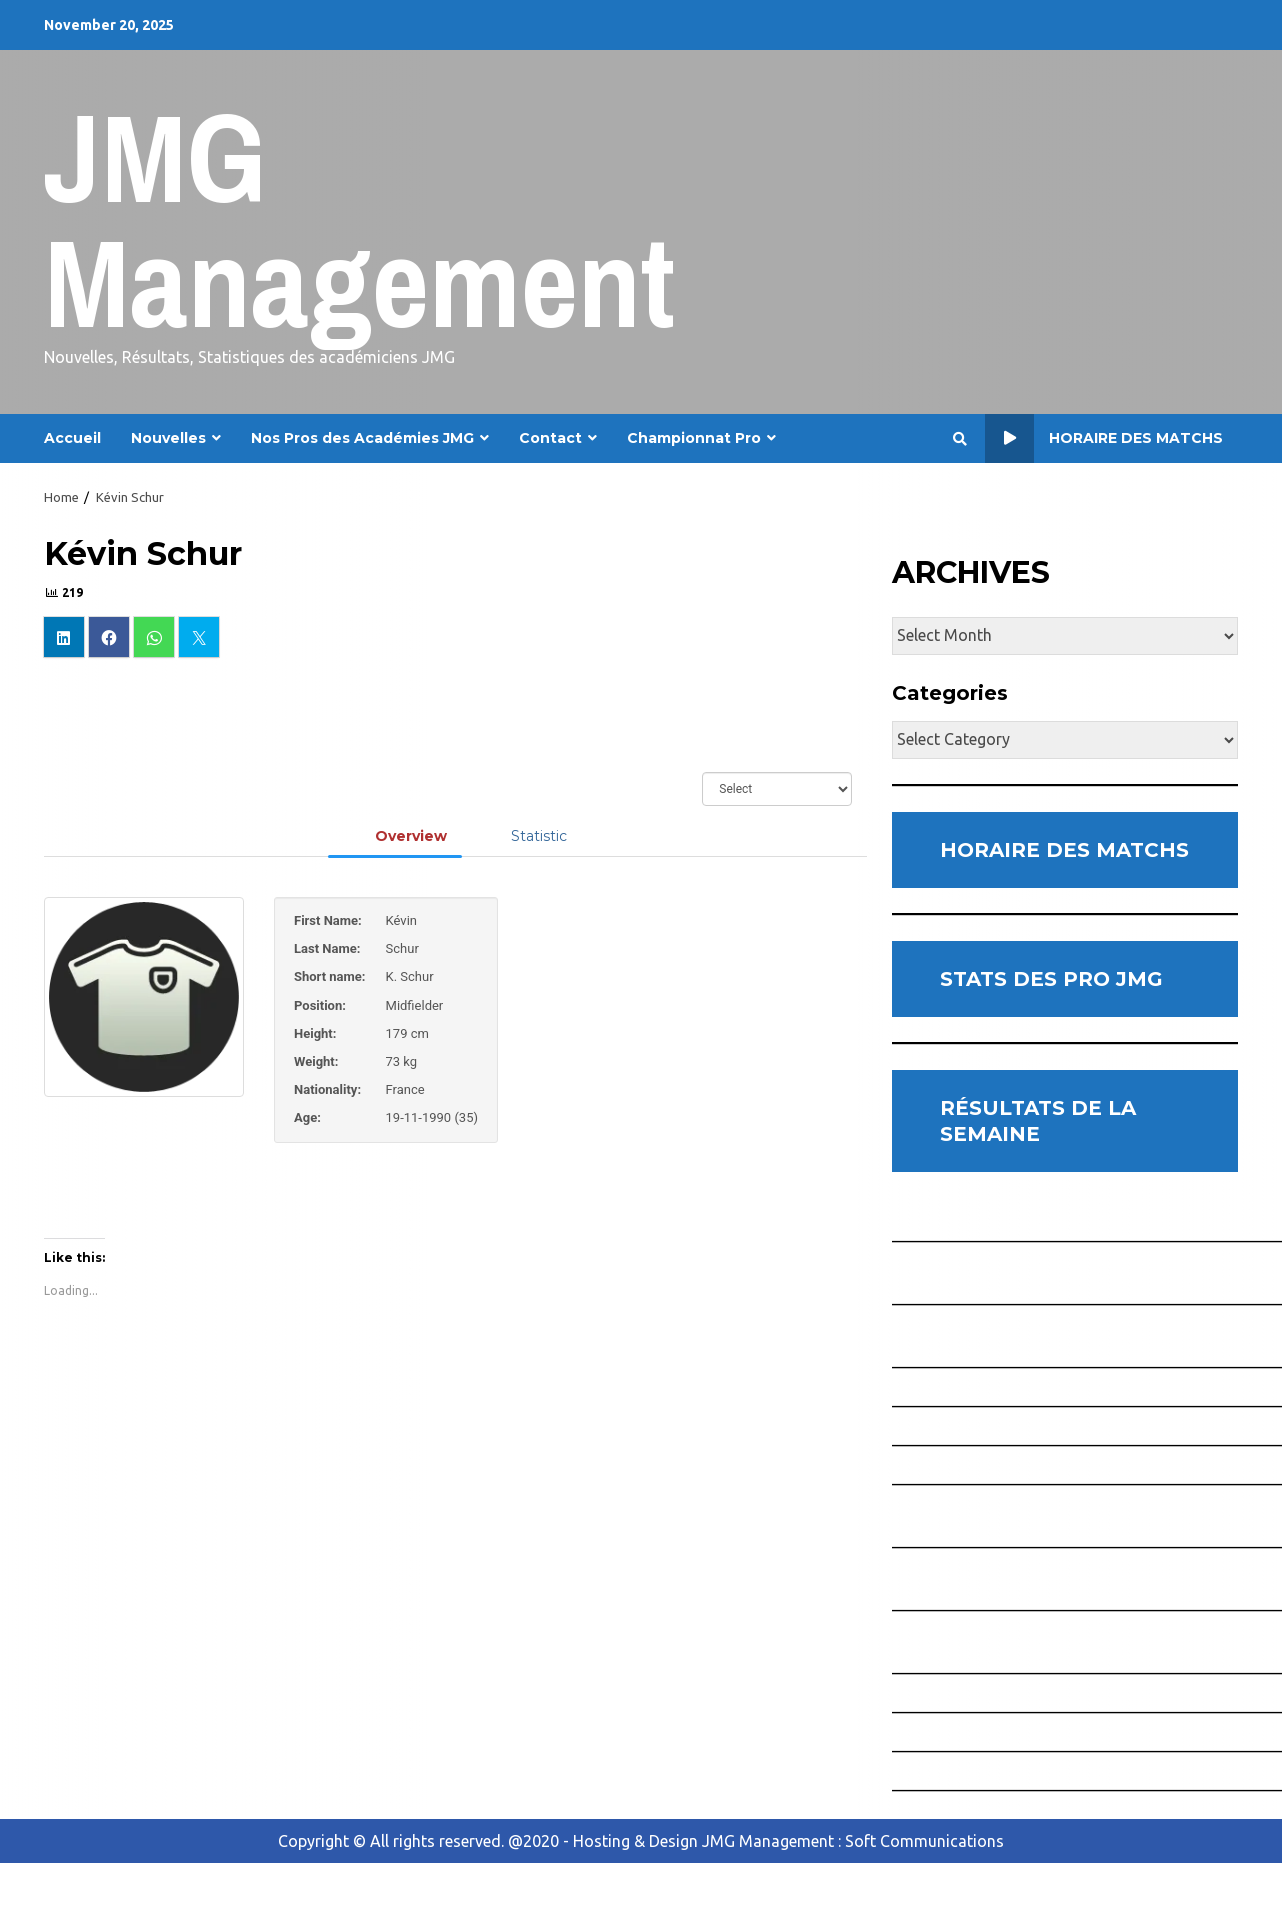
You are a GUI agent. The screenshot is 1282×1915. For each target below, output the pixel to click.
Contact (550, 438)
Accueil (72, 438)
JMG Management (359, 219)
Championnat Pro (694, 438)
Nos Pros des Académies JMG (362, 438)
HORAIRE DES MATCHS (1064, 850)
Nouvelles (168, 438)
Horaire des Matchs (1104, 438)
